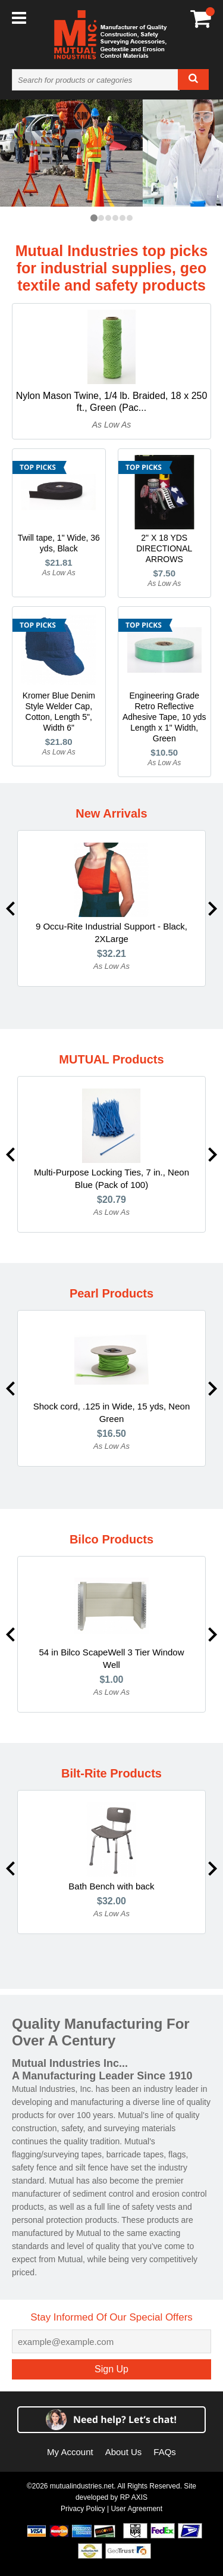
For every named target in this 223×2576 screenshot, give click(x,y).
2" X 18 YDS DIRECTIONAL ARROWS (164, 548)
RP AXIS (133, 2497)
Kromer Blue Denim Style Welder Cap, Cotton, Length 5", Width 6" (59, 711)
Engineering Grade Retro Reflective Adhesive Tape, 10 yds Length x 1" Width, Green (164, 717)
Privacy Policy (83, 2509)
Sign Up (111, 2369)
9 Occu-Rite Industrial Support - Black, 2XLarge (111, 932)
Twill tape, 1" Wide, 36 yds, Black (59, 543)
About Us (123, 2452)
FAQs (164, 2452)
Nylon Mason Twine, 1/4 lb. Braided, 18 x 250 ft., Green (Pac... (112, 402)
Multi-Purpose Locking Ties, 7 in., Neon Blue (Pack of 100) (111, 1178)
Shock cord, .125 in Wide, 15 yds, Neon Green (111, 1412)
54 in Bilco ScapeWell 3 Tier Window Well (111, 1658)
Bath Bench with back (111, 1886)
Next (212, 909)
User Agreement (136, 2509)
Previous (10, 909)
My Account (70, 2452)
